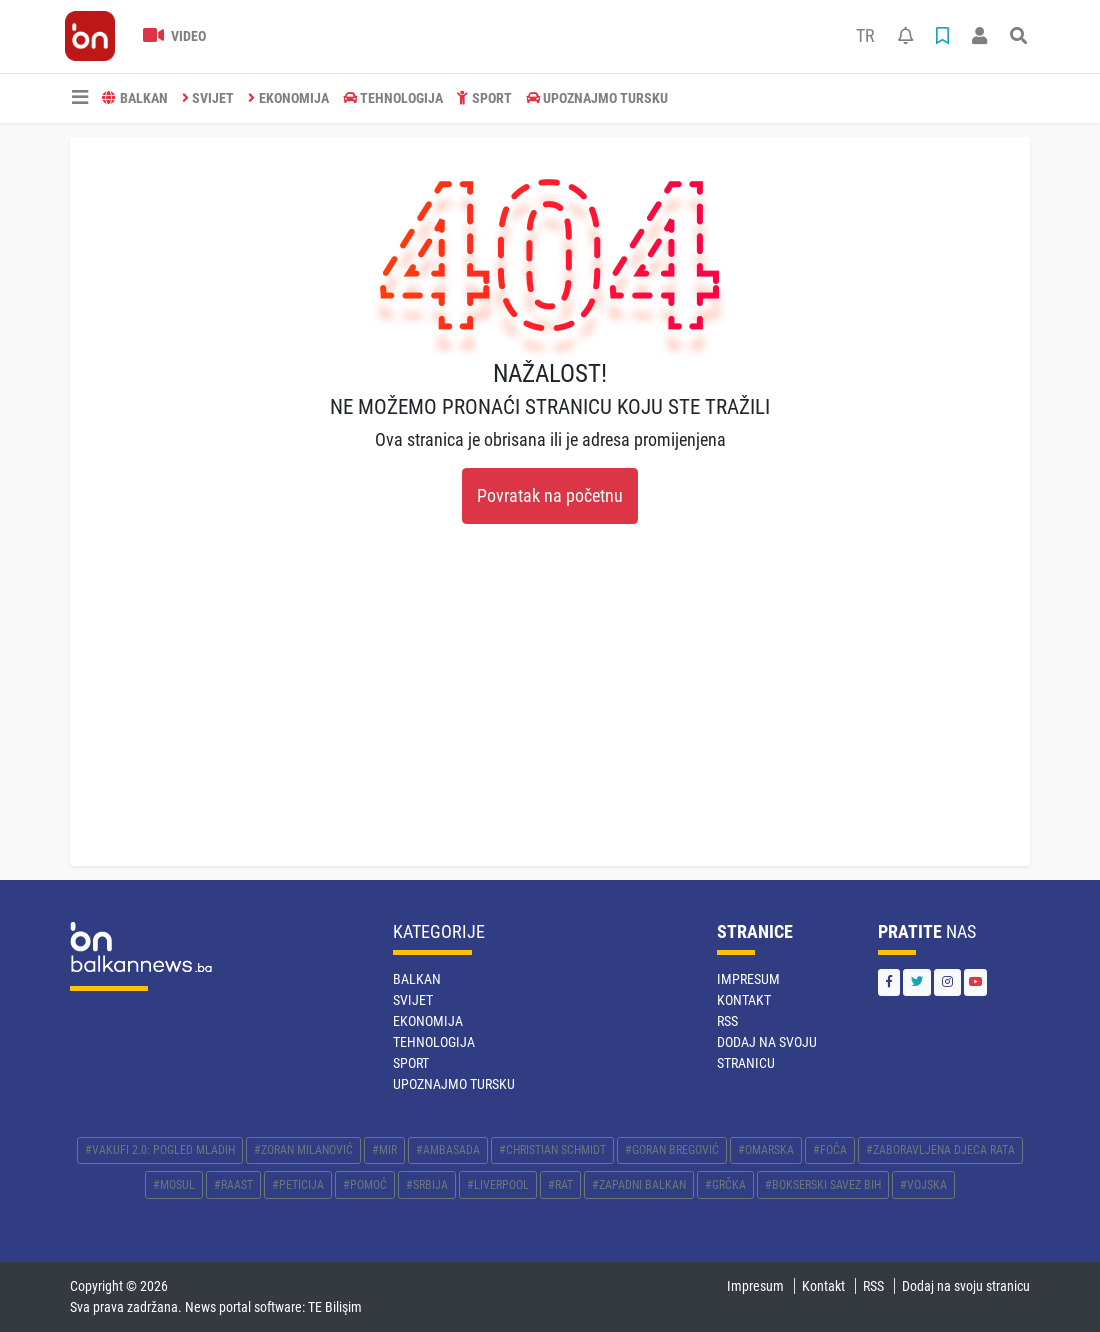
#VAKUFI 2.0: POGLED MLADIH (160, 1150)
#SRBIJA (427, 1185)
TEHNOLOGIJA (393, 98)
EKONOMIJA (288, 98)
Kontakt (744, 1000)
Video (174, 36)
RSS (727, 1021)
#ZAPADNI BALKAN (639, 1185)
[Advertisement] (550, 716)
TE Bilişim (335, 1307)
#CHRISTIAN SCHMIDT (552, 1150)
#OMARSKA (766, 1150)
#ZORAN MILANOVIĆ (303, 1150)
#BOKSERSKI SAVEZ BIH (823, 1185)
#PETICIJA (298, 1185)
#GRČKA (725, 1185)
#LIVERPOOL (498, 1185)
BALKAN (135, 98)
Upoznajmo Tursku (597, 98)
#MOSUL (174, 1185)
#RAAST (233, 1185)
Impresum (748, 979)
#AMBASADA (448, 1150)
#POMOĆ (365, 1185)
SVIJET (208, 98)
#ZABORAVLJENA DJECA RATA (940, 1150)
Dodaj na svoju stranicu (966, 1286)
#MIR (384, 1150)
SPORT (484, 98)
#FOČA (830, 1150)
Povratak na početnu (550, 496)
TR (865, 36)
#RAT (560, 1185)
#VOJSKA (923, 1185)
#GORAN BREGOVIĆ (672, 1150)
